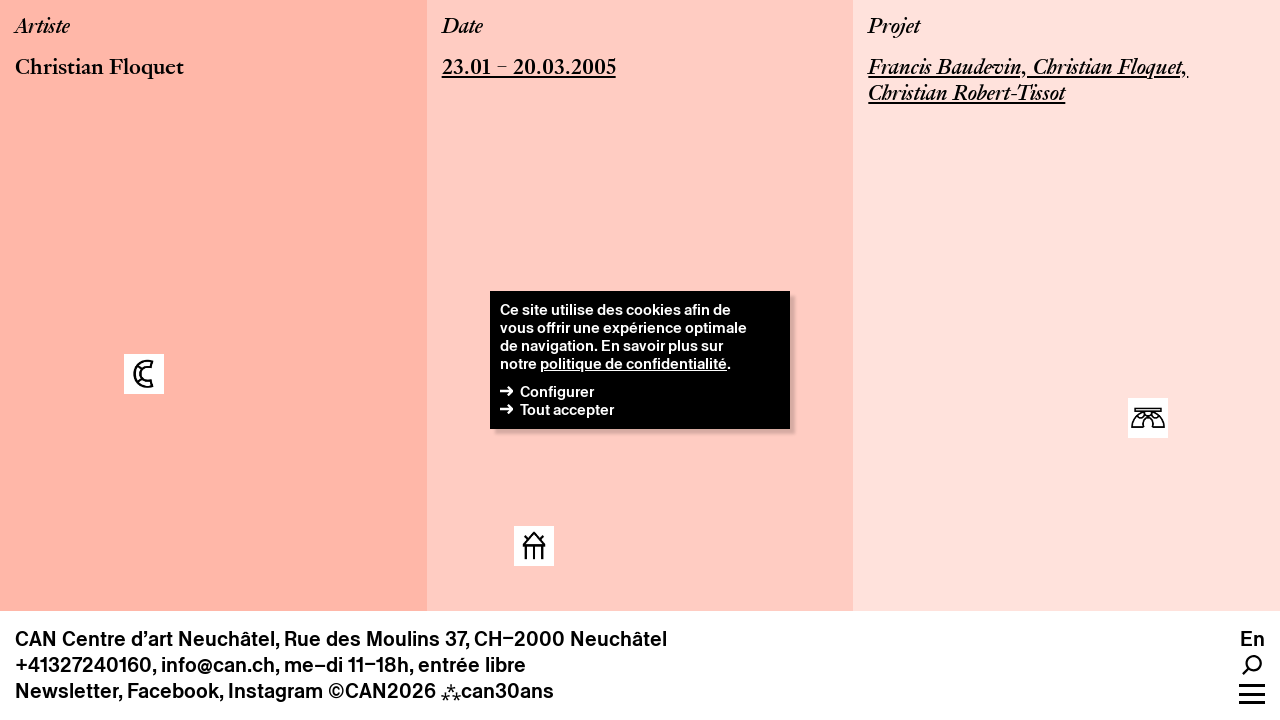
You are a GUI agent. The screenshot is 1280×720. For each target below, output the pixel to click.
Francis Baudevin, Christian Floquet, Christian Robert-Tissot (1028, 82)
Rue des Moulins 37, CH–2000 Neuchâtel (475, 639)
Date (462, 28)
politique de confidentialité (633, 363)
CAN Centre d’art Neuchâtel (145, 639)
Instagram (275, 691)
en (1252, 639)
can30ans (497, 691)
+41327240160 (83, 665)
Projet (894, 28)
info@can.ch (218, 665)
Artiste (42, 28)
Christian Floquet (99, 69)
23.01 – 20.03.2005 (529, 69)
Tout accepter (567, 409)
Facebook (173, 691)
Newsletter (66, 691)
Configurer (557, 391)
